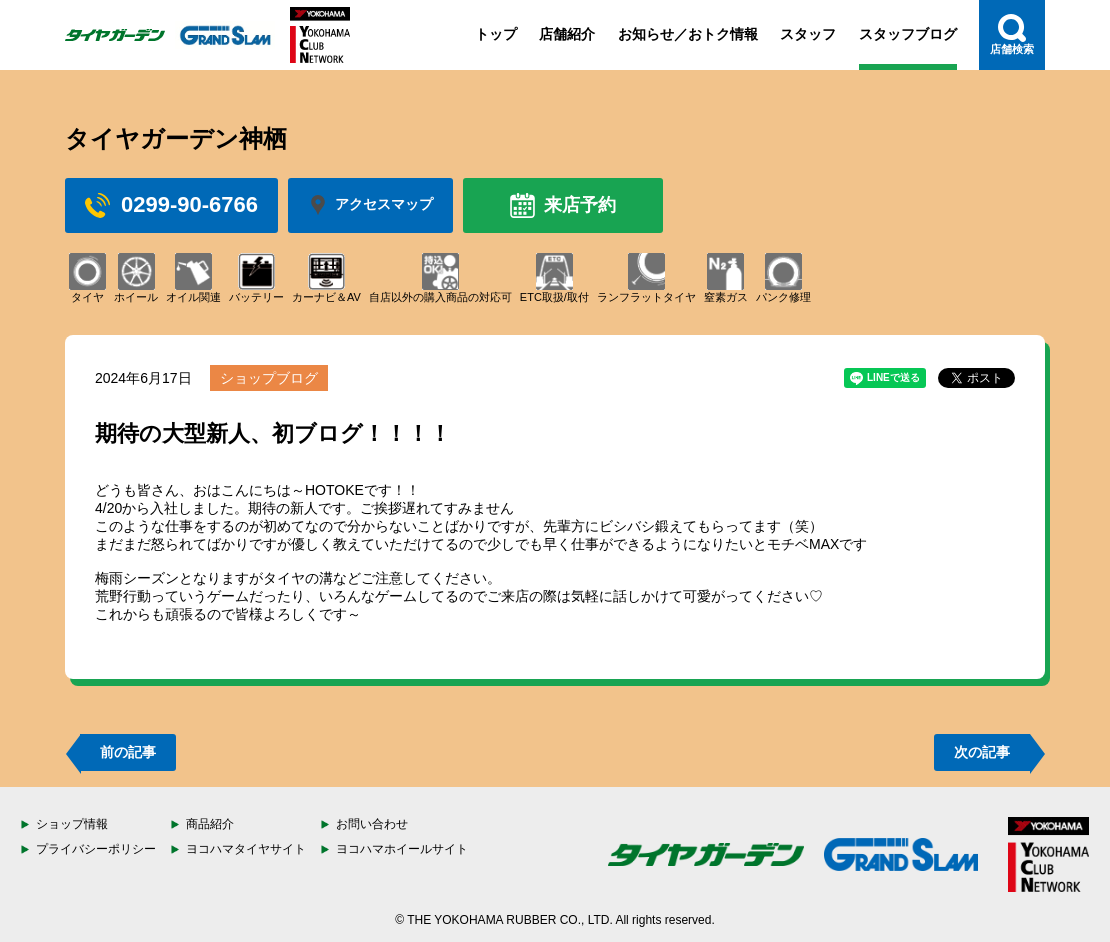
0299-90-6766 (171, 205)
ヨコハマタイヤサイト (246, 849)
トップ (496, 34)
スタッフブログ (908, 34)
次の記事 (982, 752)
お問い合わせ (372, 824)
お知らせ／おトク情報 (688, 34)
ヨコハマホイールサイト (402, 849)
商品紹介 (210, 824)
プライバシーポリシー (96, 849)
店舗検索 (1012, 34)
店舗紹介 (567, 34)
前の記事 (128, 752)
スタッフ (808, 34)
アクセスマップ (370, 205)
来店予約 (563, 205)
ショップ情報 (72, 824)
